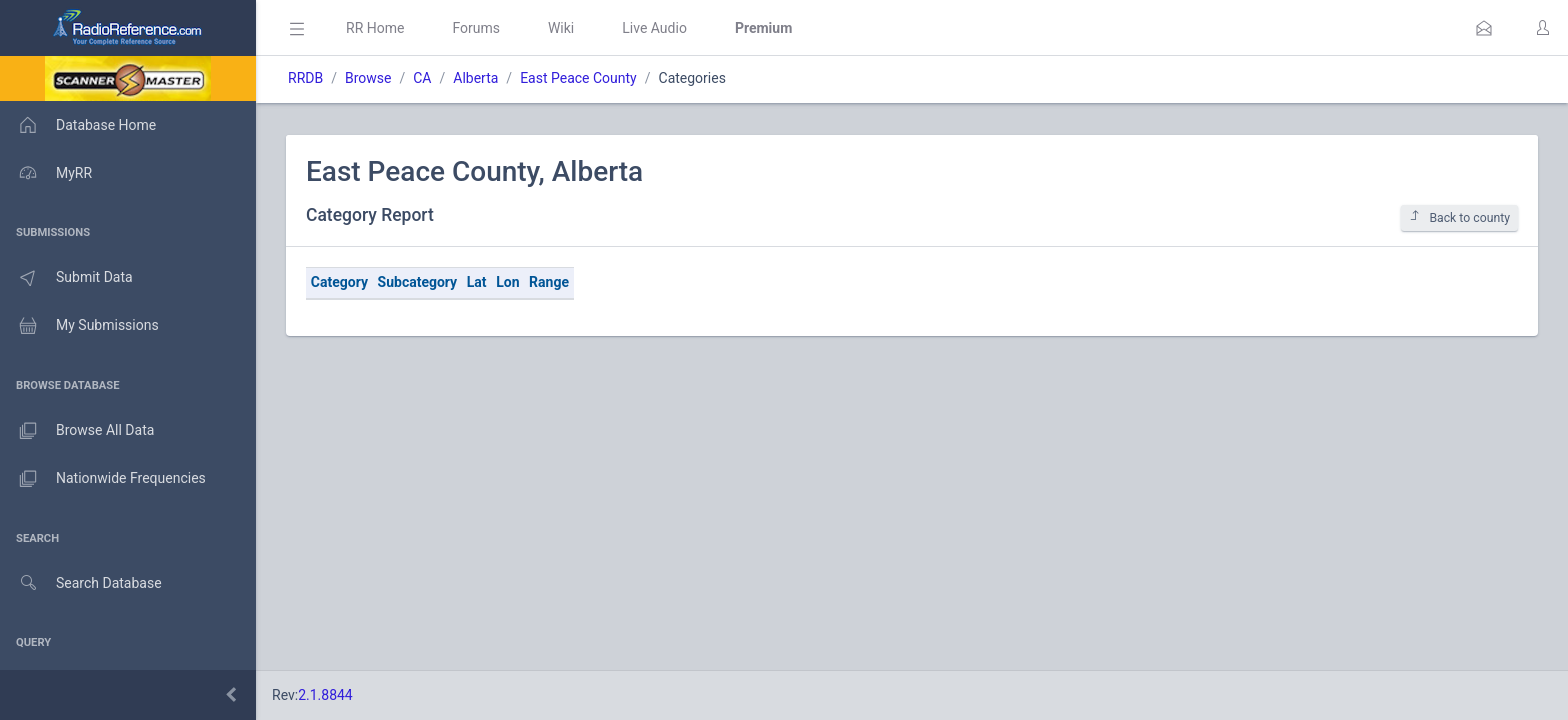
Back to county (1459, 217)
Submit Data (66, 278)
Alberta (475, 78)
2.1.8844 (325, 695)
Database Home (78, 125)
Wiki (561, 28)
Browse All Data (77, 431)
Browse (368, 78)
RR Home (375, 28)
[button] (1484, 28)
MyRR (46, 173)
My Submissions (79, 326)
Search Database (81, 583)
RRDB (305, 78)
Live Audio (654, 28)
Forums (476, 28)
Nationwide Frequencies (103, 479)
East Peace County (578, 78)
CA (422, 78)
